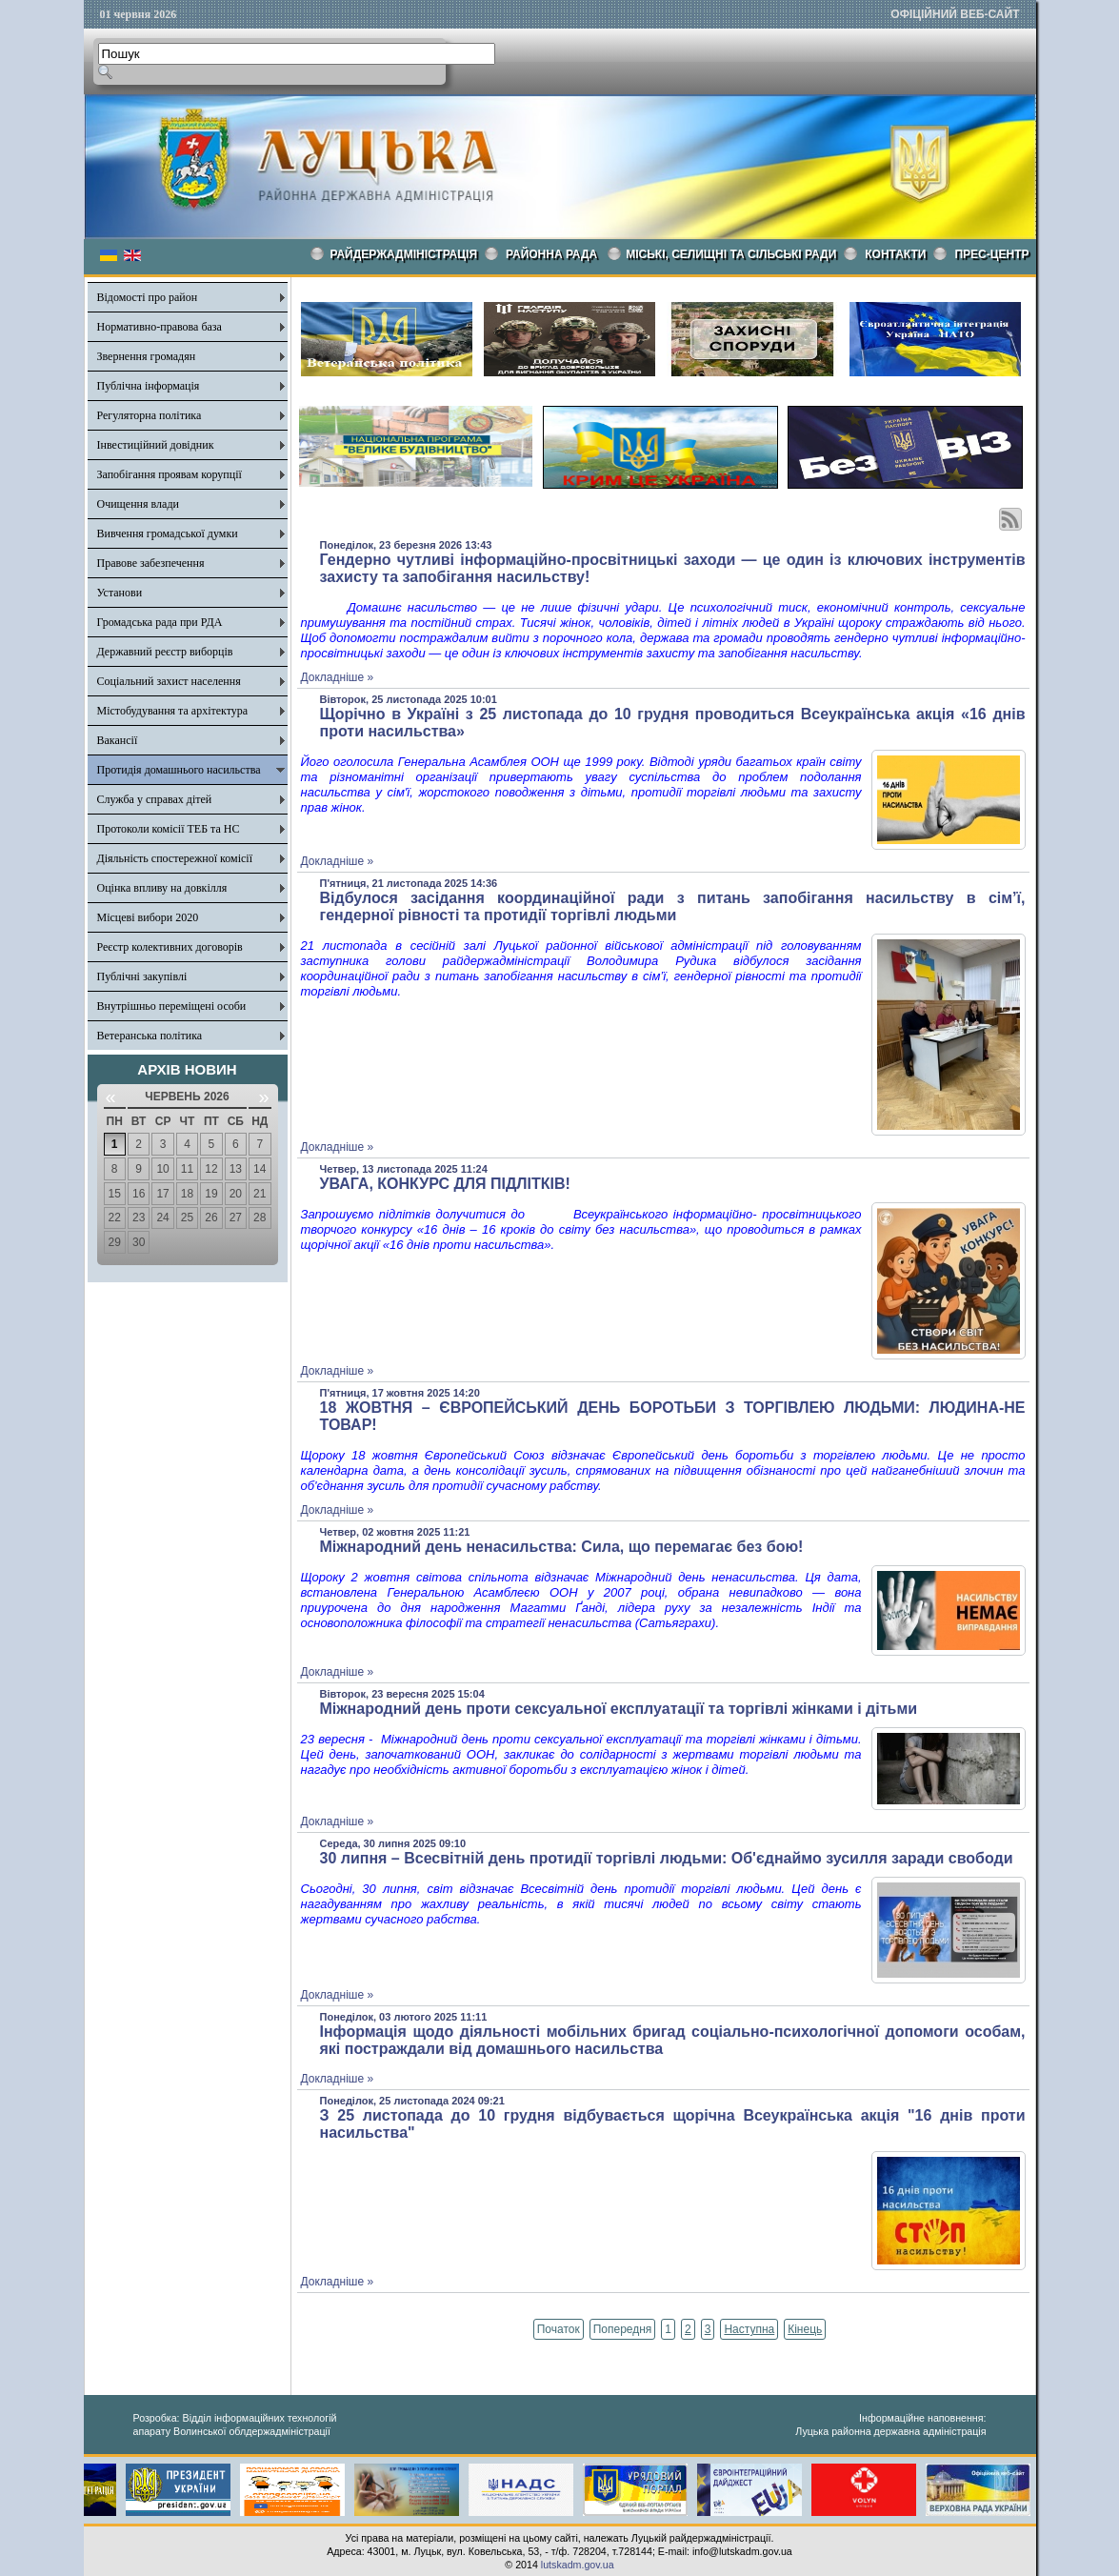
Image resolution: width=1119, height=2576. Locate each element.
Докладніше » (337, 677)
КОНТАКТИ (895, 254)
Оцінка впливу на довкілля (162, 888)
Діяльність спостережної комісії (175, 858)
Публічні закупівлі (142, 976)
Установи (120, 592)
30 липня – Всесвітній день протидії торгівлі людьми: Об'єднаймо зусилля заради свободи (666, 1858)
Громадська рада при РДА (160, 622)
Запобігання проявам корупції (169, 474)
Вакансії (117, 740)
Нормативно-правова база (159, 326)
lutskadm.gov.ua (577, 2564)
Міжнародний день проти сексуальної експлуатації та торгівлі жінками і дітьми (619, 1709)
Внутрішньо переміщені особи (172, 1006)
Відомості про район (147, 297)
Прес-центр (991, 254)
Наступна (749, 2329)
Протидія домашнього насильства (179, 769)
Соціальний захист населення (169, 681)
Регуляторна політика (149, 415)
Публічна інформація (148, 385)
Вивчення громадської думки (167, 533)
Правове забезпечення (151, 563)
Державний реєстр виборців (165, 651)
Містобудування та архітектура (173, 710)
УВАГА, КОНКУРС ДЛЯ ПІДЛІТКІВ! (445, 1184)
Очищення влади (138, 504)
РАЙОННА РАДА (551, 254)
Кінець (805, 2329)
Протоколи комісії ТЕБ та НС (168, 828)
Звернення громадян (146, 356)
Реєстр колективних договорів (170, 947)
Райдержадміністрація (404, 254)
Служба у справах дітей (154, 799)
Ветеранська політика (150, 1035)
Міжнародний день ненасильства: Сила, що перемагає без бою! (562, 1547)
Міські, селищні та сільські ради (731, 254)
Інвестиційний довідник (155, 445)
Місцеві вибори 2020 (148, 917)
